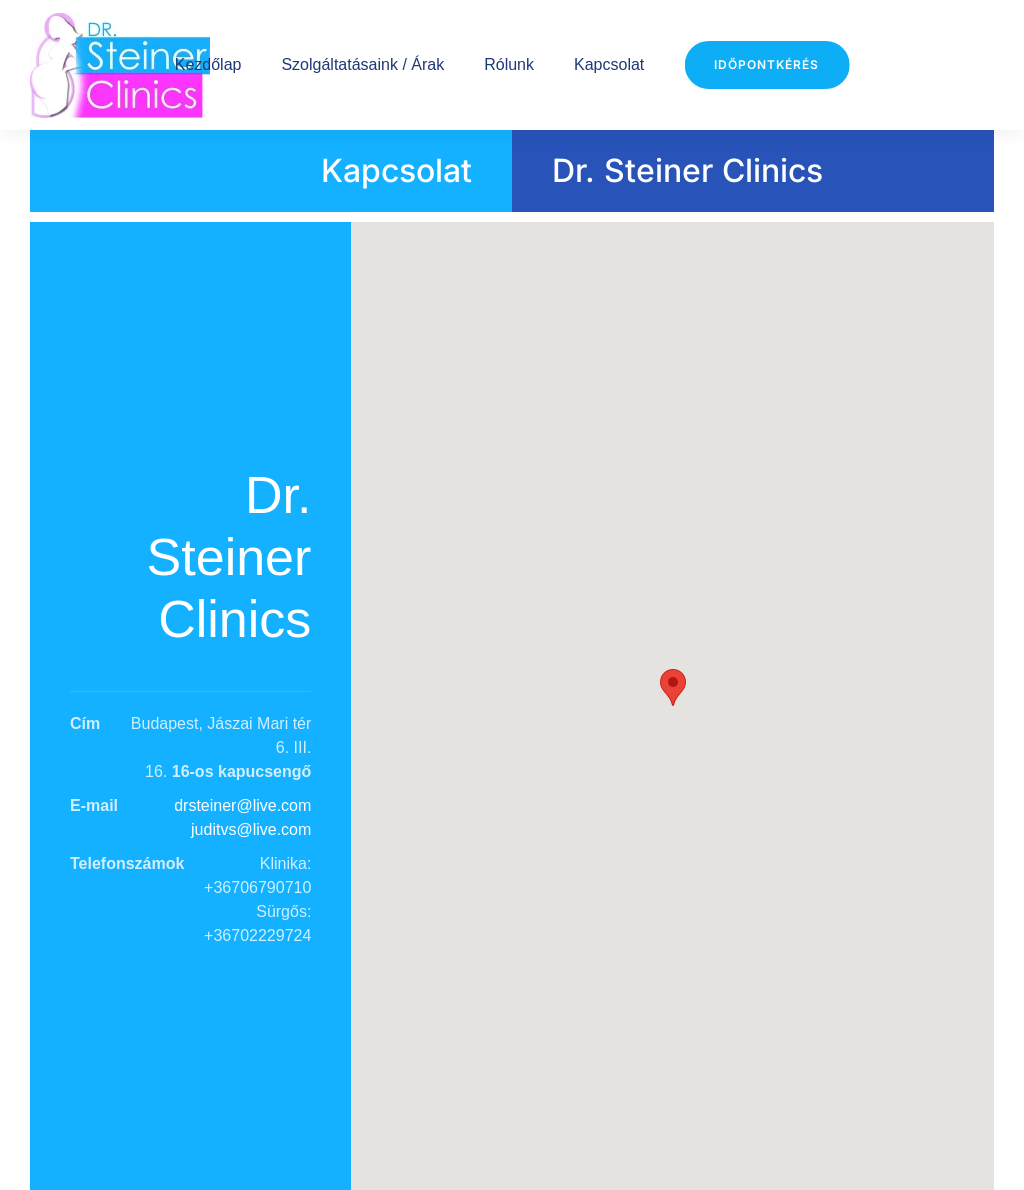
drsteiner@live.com (242, 805)
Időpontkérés (766, 64)
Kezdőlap (208, 64)
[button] (673, 687)
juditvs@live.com (251, 829)
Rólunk (509, 64)
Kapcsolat (609, 64)
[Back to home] (120, 65)
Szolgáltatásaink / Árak (362, 64)
